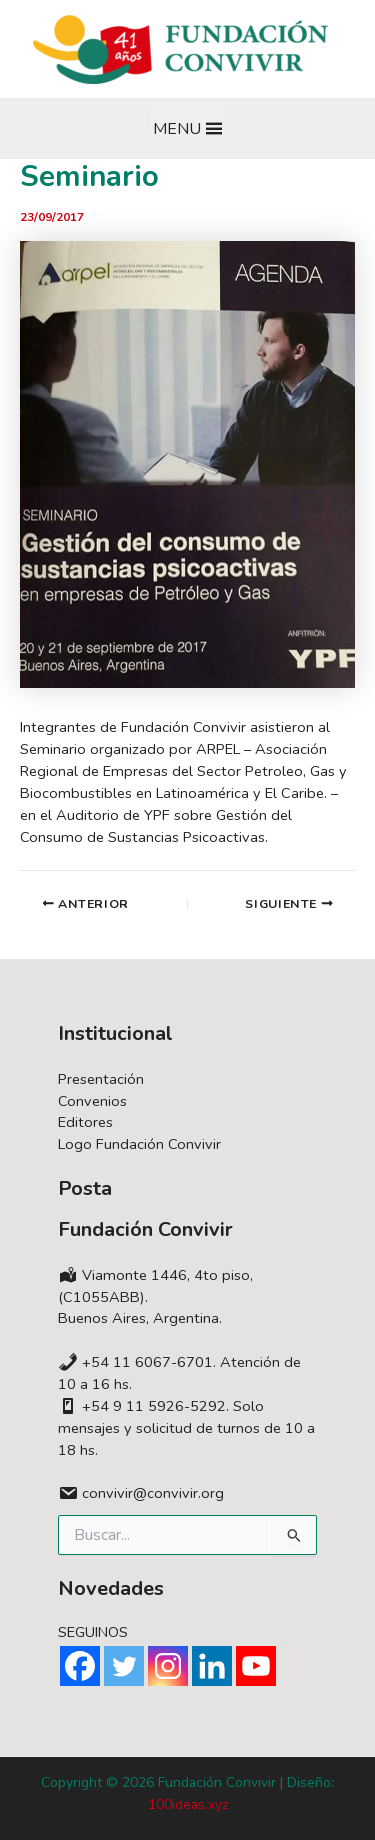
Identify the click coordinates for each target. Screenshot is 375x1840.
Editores (85, 1122)
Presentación (101, 1079)
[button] (177, 129)
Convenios (92, 1101)
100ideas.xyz (188, 1804)
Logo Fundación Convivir (139, 1144)
